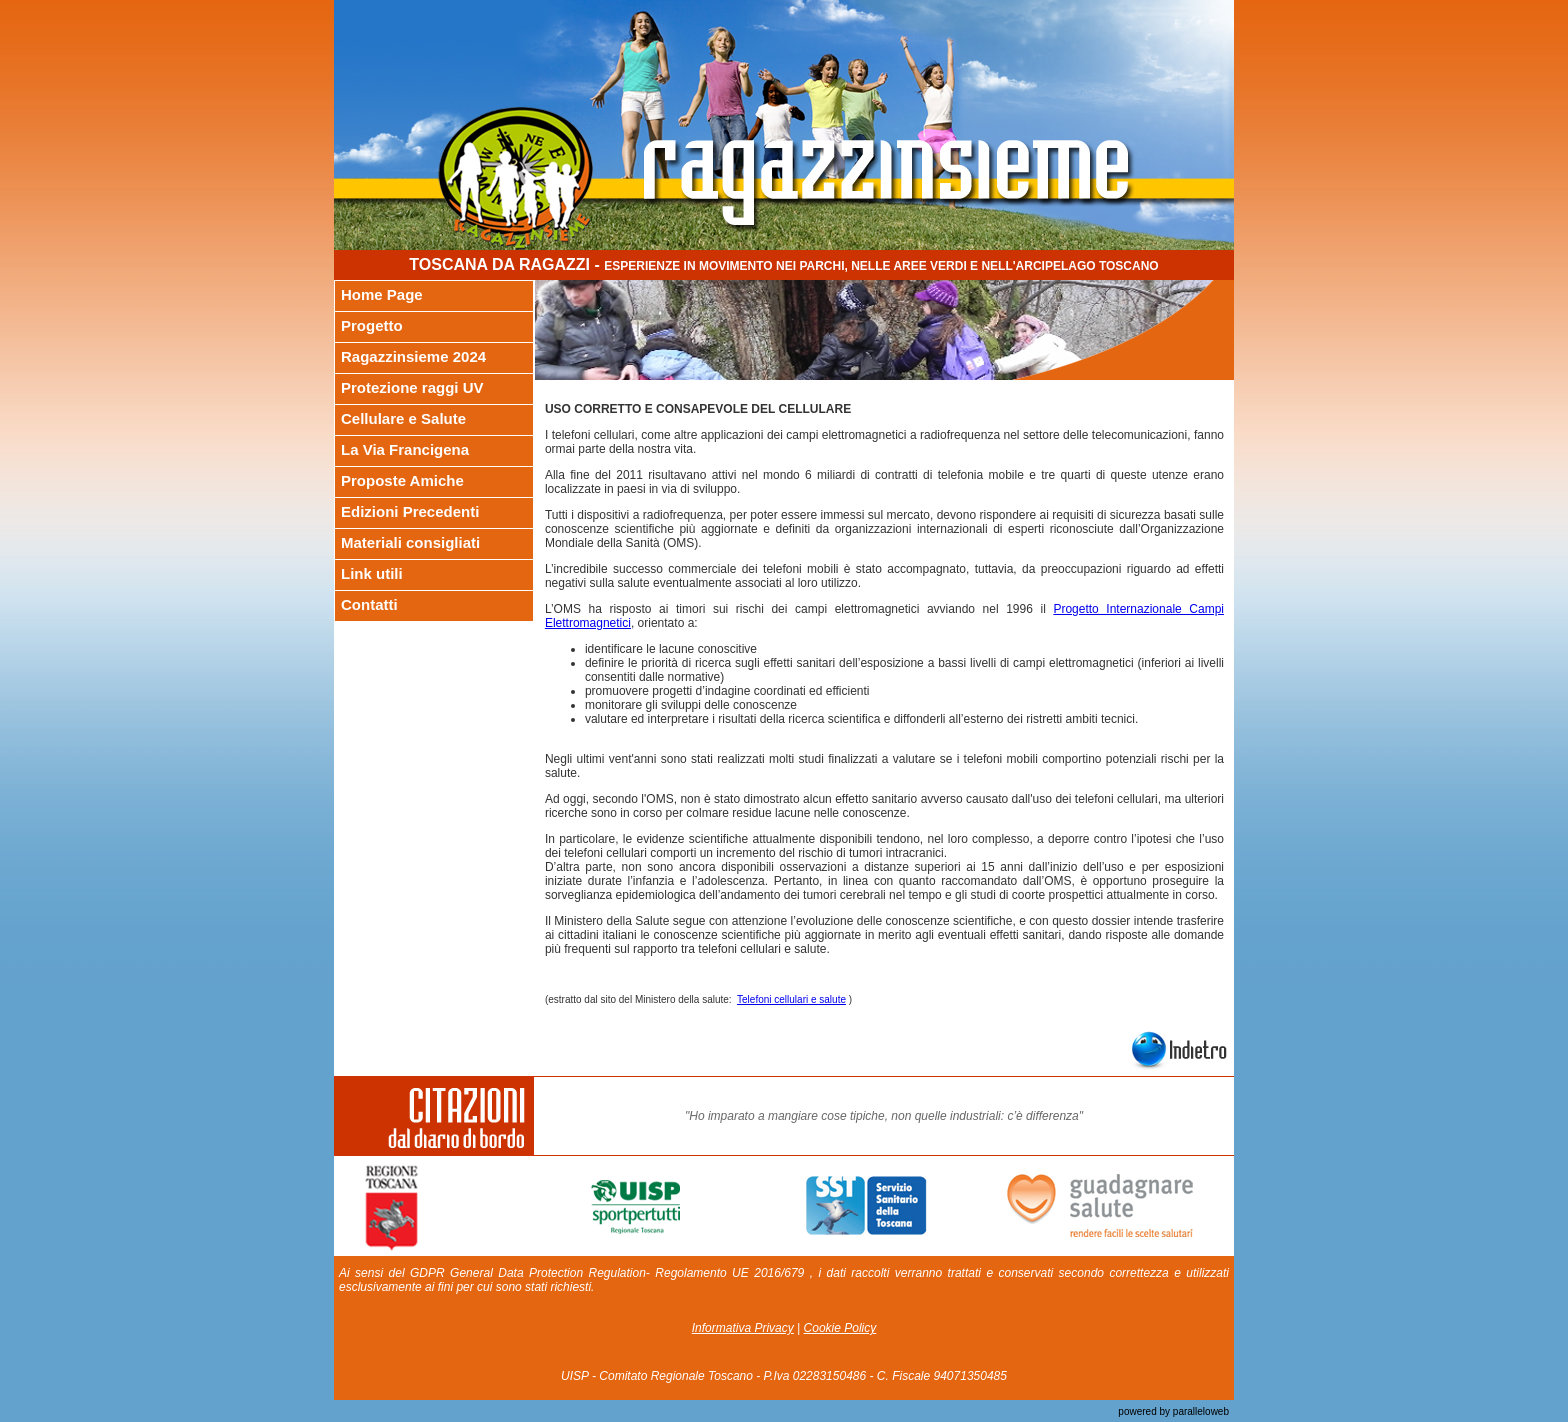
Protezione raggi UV (412, 387)
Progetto (372, 325)
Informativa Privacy (743, 1328)
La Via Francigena (405, 449)
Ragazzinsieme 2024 (413, 356)
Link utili (372, 573)
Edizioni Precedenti (410, 511)
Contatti (369, 604)
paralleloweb (1199, 1411)
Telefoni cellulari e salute (791, 999)
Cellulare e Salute (403, 418)
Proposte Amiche (402, 480)
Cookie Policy (840, 1328)
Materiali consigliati (410, 542)
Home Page (382, 294)
